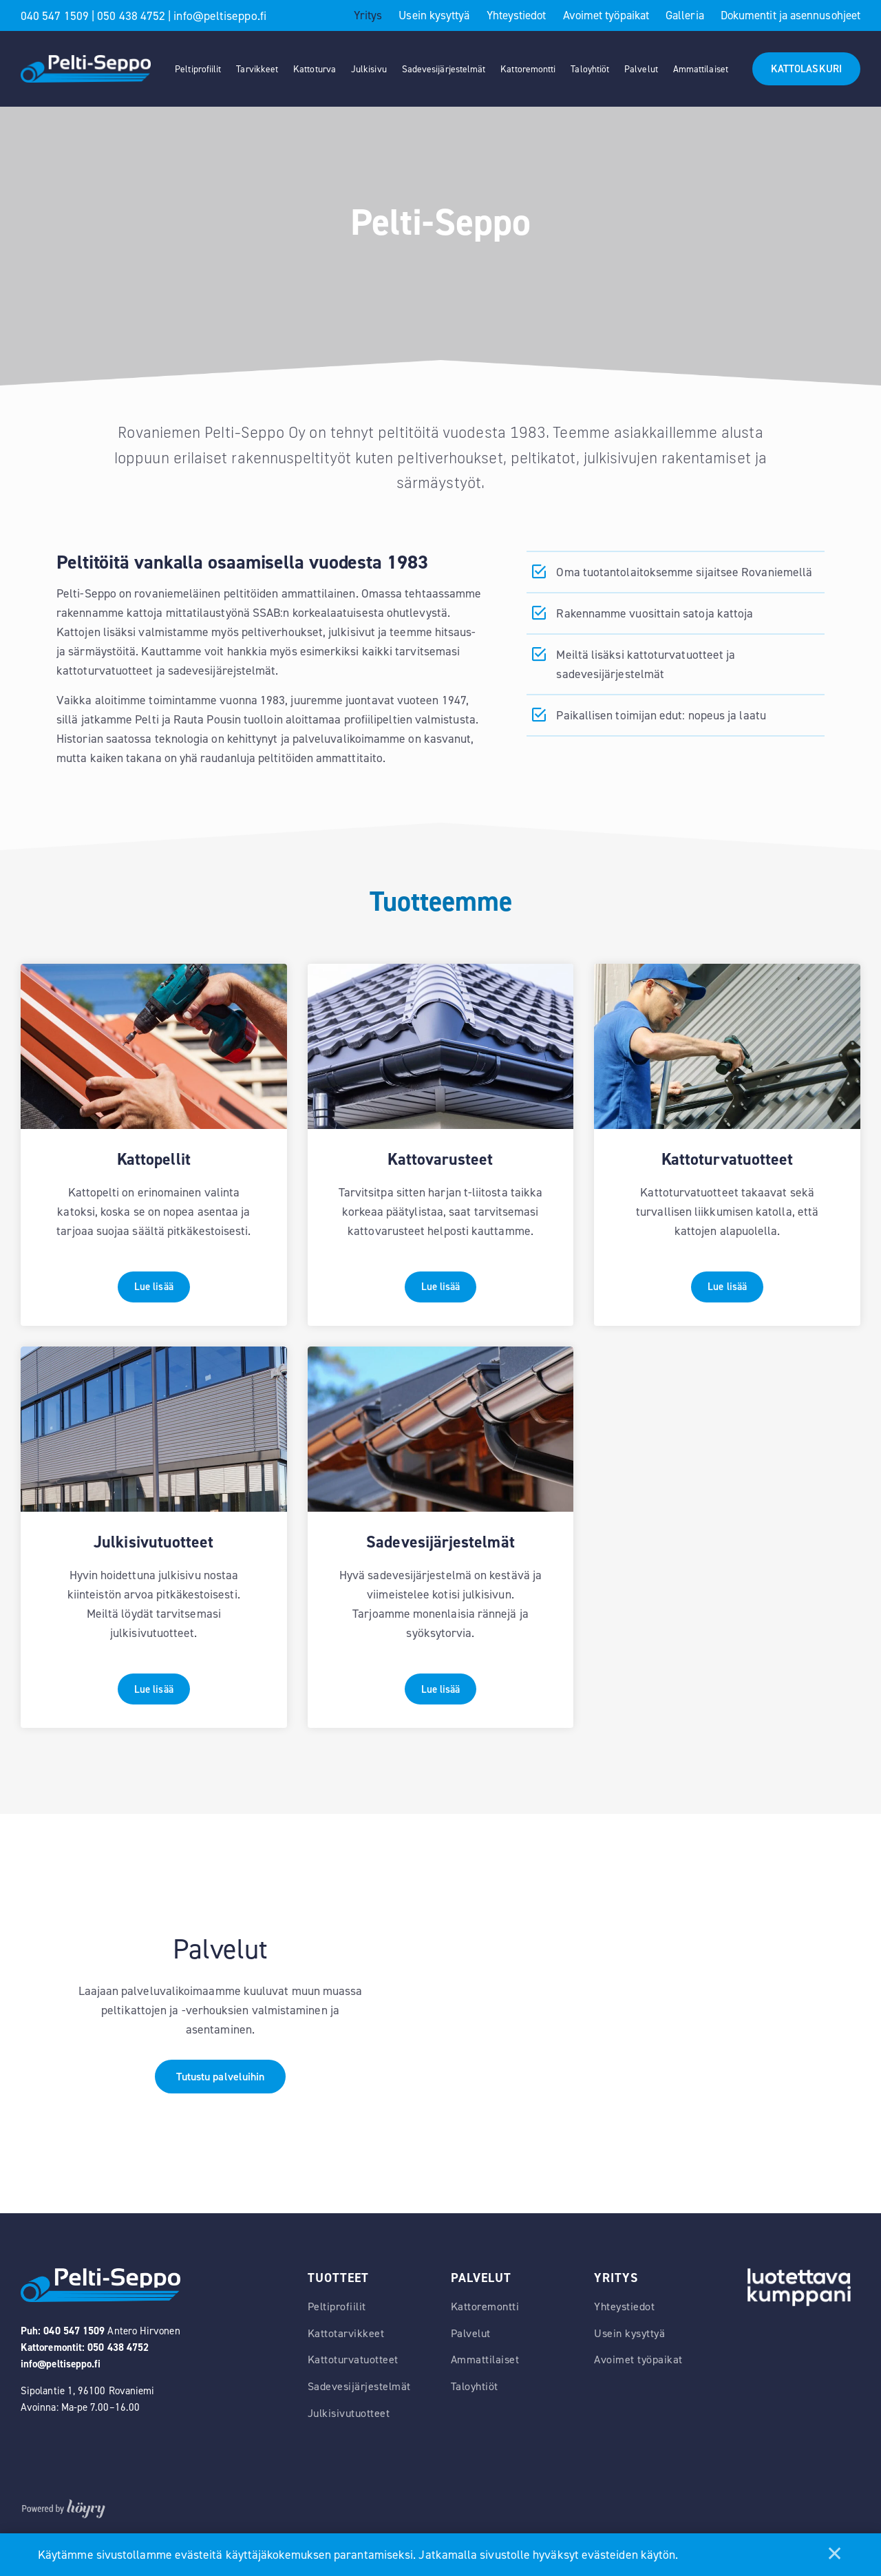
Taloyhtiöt (590, 69)
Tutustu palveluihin (220, 2111)
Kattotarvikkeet (346, 2369)
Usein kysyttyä (434, 15)
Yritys (368, 15)
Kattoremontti (527, 69)
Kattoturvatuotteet (353, 2396)
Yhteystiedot (516, 15)
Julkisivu (369, 69)
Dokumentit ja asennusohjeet (790, 15)
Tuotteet (338, 2313)
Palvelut (641, 69)
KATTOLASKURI (806, 69)
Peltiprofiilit (198, 69)
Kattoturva (314, 69)
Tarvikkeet (257, 69)
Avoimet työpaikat (606, 15)
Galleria (685, 15)
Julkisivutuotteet (349, 2449)
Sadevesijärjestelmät (443, 69)
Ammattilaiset (700, 69)
